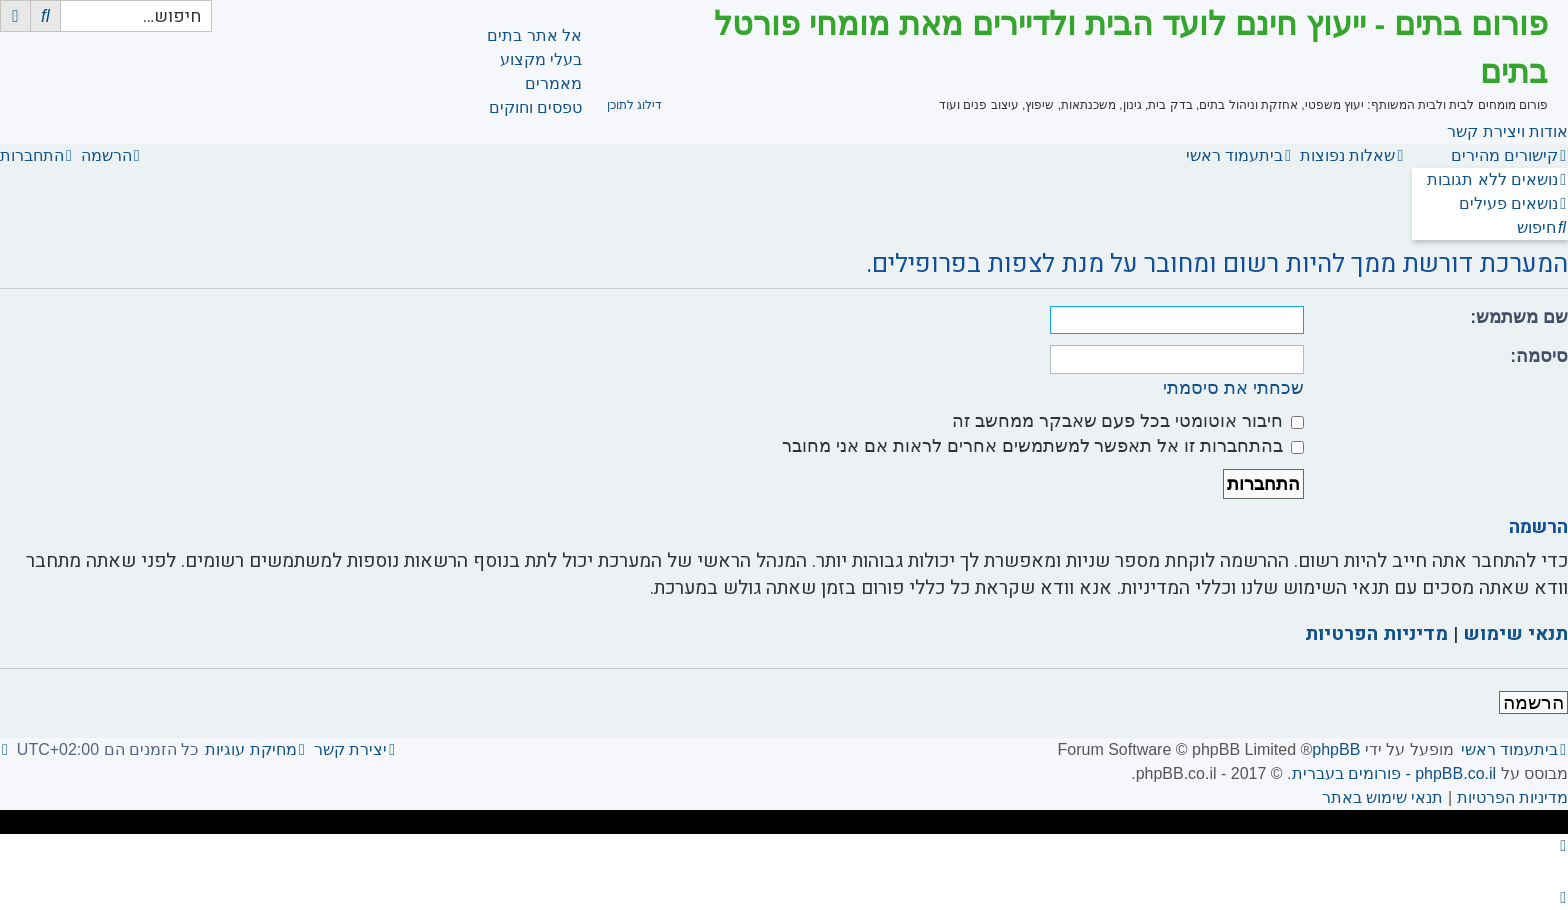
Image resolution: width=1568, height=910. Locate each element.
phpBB (1336, 749)
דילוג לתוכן (634, 105)
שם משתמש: (1519, 317)
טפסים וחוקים (535, 107)
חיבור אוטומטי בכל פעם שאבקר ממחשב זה (1128, 421)
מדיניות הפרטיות (1376, 634)
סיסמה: (1539, 356)
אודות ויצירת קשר (1507, 131)
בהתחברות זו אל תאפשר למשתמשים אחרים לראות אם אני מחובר (1043, 446)
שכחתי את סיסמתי (1233, 388)
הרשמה (1533, 702)
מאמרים (553, 83)
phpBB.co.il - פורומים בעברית (1394, 773)
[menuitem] (1497, 179)
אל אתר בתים (534, 35)
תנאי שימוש (1515, 634)
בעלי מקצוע (541, 59)
